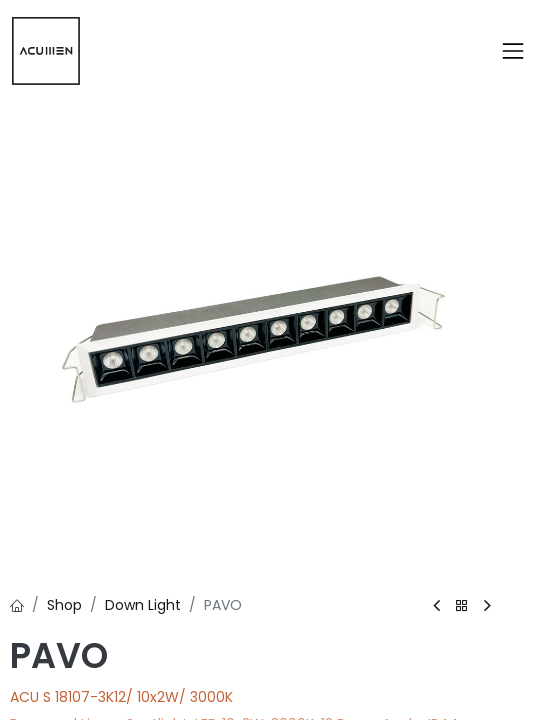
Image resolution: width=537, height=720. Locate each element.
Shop (64, 605)
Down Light (143, 605)
